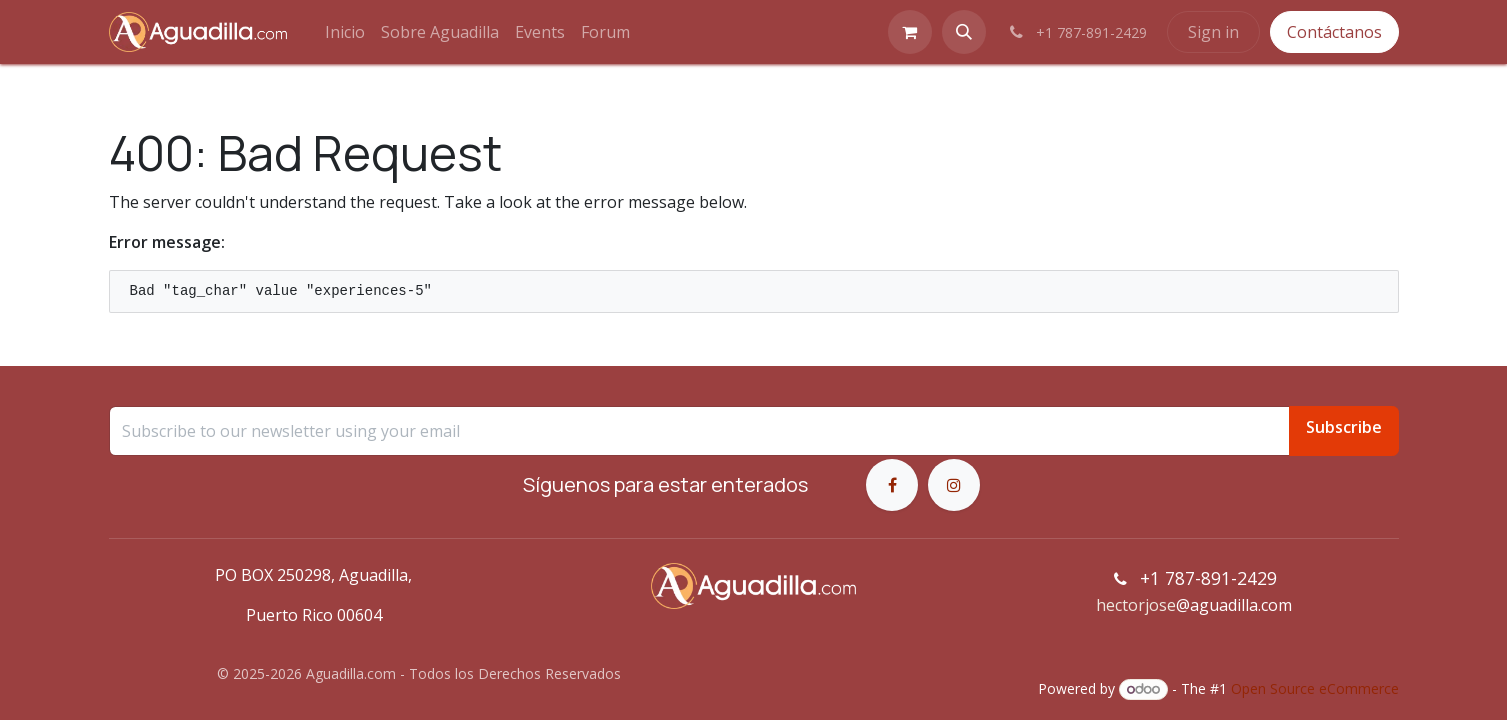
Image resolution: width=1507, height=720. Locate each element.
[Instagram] (954, 485)
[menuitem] (345, 32)
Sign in (1213, 32)
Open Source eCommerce (1315, 688)
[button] (964, 32)
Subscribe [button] (1344, 427)
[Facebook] (892, 485)
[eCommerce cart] (910, 32)
